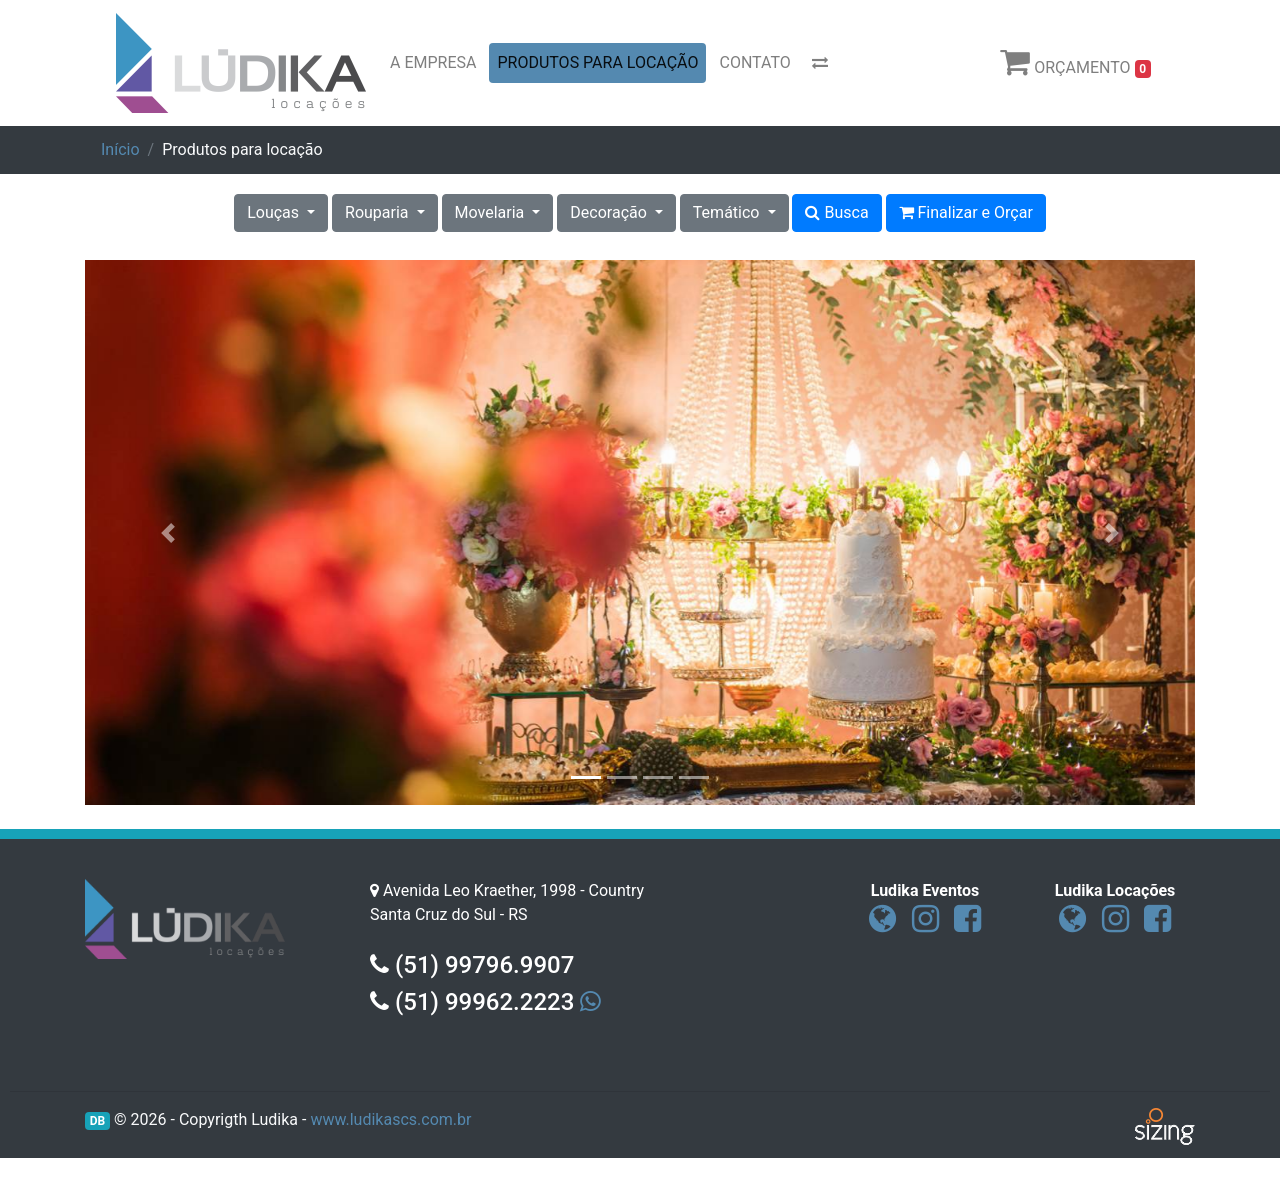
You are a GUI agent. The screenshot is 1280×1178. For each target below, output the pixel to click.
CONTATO (754, 62)
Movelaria (492, 212)
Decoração (610, 212)
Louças (275, 212)
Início (120, 149)
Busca (836, 212)
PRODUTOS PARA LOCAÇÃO (597, 62)
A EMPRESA (433, 62)
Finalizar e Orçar (966, 212)
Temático (728, 212)
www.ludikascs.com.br (390, 1119)
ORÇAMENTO (1075, 62)
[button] (168, 532)
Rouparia (378, 212)
